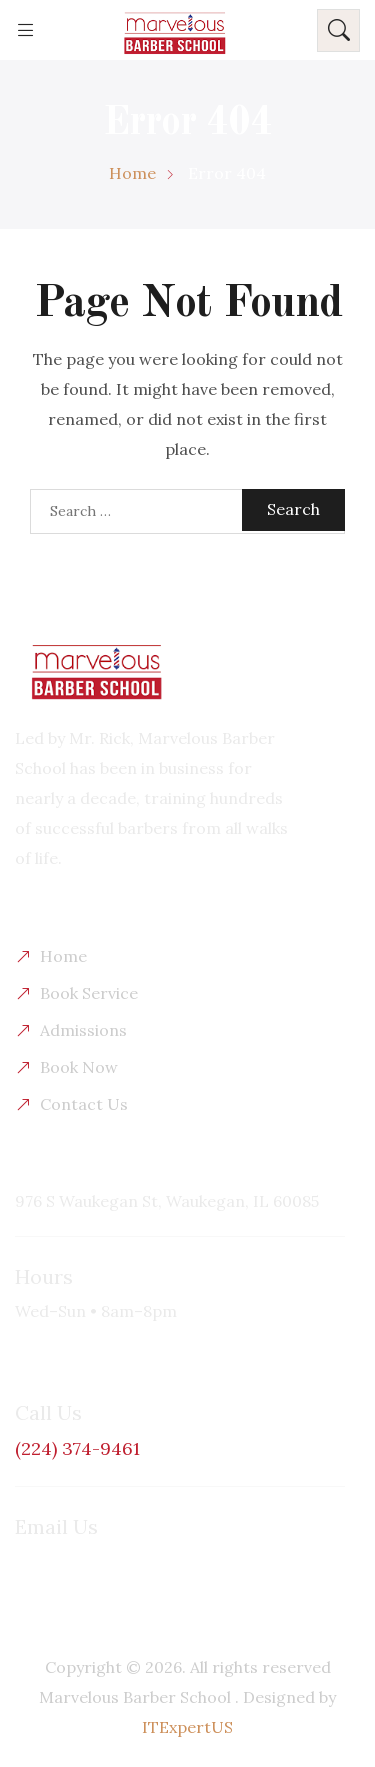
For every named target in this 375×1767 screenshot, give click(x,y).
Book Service (89, 993)
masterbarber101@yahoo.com (129, 1561)
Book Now (79, 1067)
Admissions (83, 1030)
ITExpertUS (187, 1727)
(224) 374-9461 (77, 1448)
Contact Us (84, 1104)
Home (63, 956)
